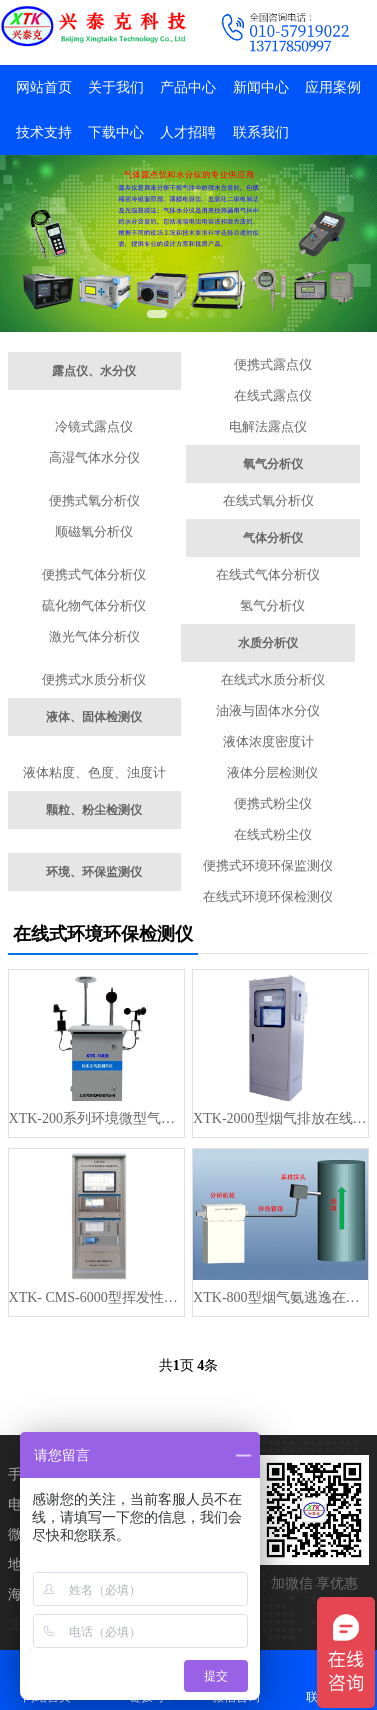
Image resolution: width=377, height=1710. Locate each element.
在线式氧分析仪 (268, 500)
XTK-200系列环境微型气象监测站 (96, 1118)
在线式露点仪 (273, 395)
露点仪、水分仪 (94, 371)
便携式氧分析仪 (94, 500)
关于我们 (116, 87)
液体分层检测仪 (272, 772)
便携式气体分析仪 (94, 574)
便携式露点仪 (273, 364)
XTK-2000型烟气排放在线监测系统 (280, 1118)
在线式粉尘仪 (273, 834)
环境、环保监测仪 (94, 872)
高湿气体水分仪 (94, 457)
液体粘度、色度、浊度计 (94, 772)
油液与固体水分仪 (268, 710)
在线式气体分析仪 (268, 574)
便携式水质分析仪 (94, 679)
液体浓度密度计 (268, 741)
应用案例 (333, 87)
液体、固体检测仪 (94, 717)
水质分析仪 (268, 643)
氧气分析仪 (273, 464)
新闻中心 (261, 87)
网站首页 (44, 87)
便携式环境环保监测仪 (268, 865)
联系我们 (261, 132)
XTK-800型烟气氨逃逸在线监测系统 (280, 1297)
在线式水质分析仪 (273, 679)
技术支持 (44, 132)
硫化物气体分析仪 (94, 605)
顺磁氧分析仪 (94, 531)
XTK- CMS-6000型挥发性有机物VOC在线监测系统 (96, 1297)
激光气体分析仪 (94, 636)
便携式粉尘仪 (273, 803)
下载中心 (116, 132)
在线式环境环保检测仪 (268, 896)
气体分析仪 (273, 538)
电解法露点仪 (268, 426)
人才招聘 (188, 132)
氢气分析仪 (272, 605)
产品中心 (188, 87)
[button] (157, 314)
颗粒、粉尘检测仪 (94, 810)
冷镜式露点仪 (94, 426)
